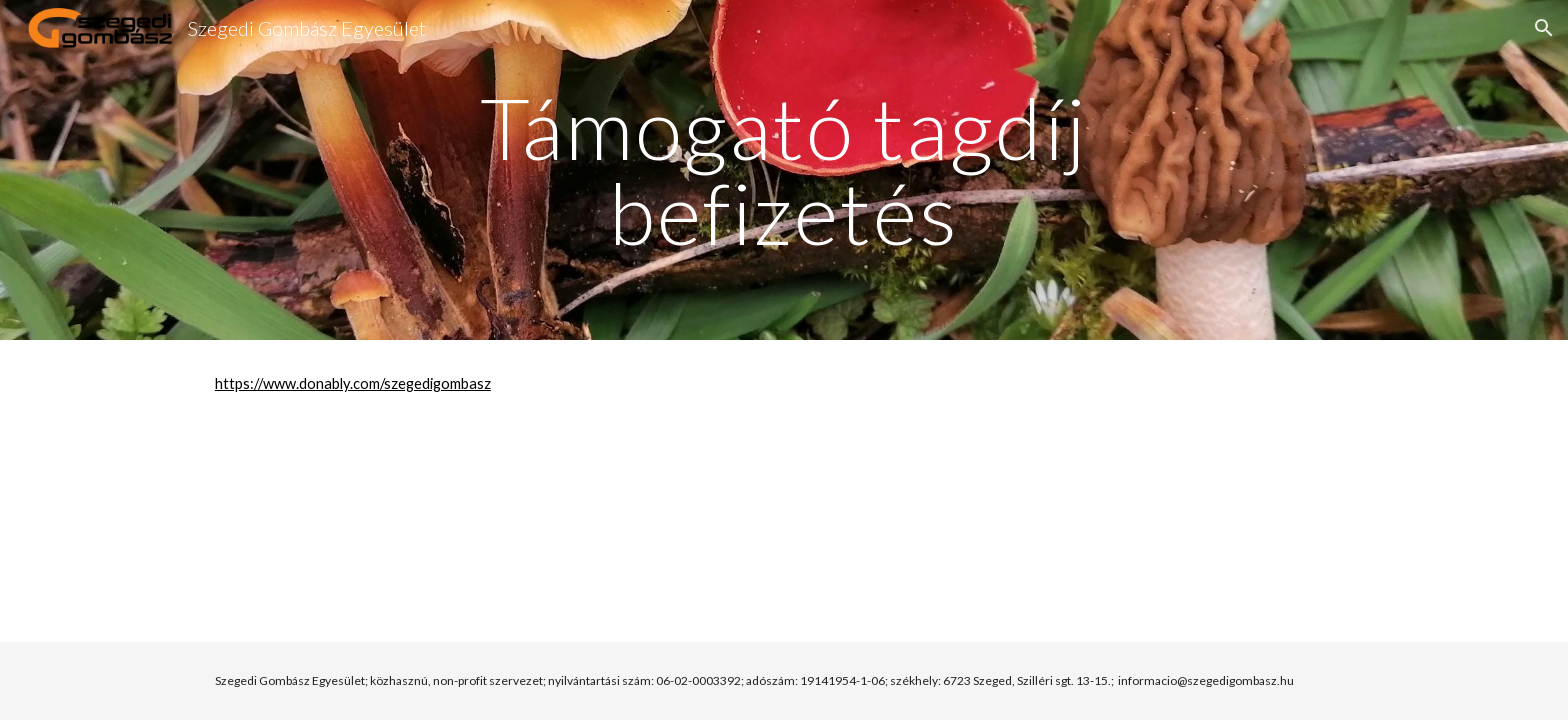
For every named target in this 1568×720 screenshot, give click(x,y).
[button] (1544, 28)
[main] (784, 170)
